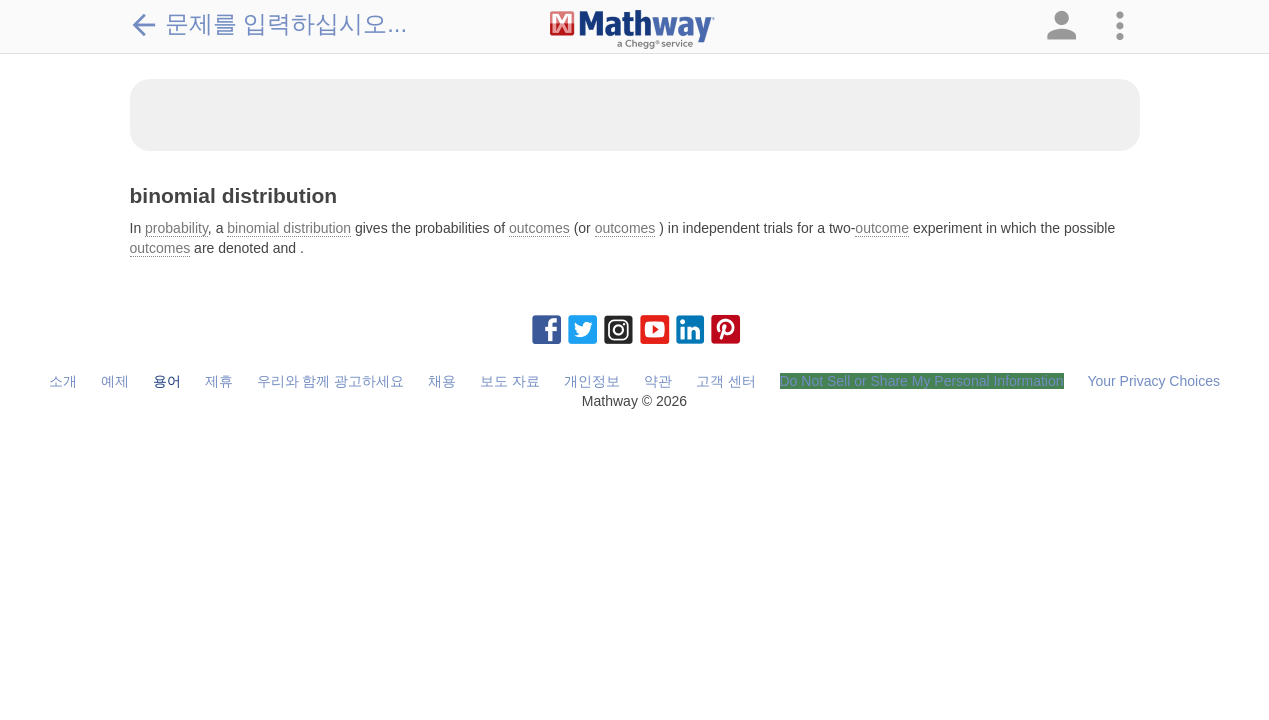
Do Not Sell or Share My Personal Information (922, 381)
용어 (167, 381)
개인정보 (592, 381)
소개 (63, 381)
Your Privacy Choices (1153, 381)
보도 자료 (510, 381)
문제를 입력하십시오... (269, 24)
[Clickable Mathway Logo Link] (632, 30)
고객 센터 (726, 381)
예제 (115, 381)
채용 (442, 381)
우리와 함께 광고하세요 (331, 381)
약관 (658, 381)
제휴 (219, 381)
